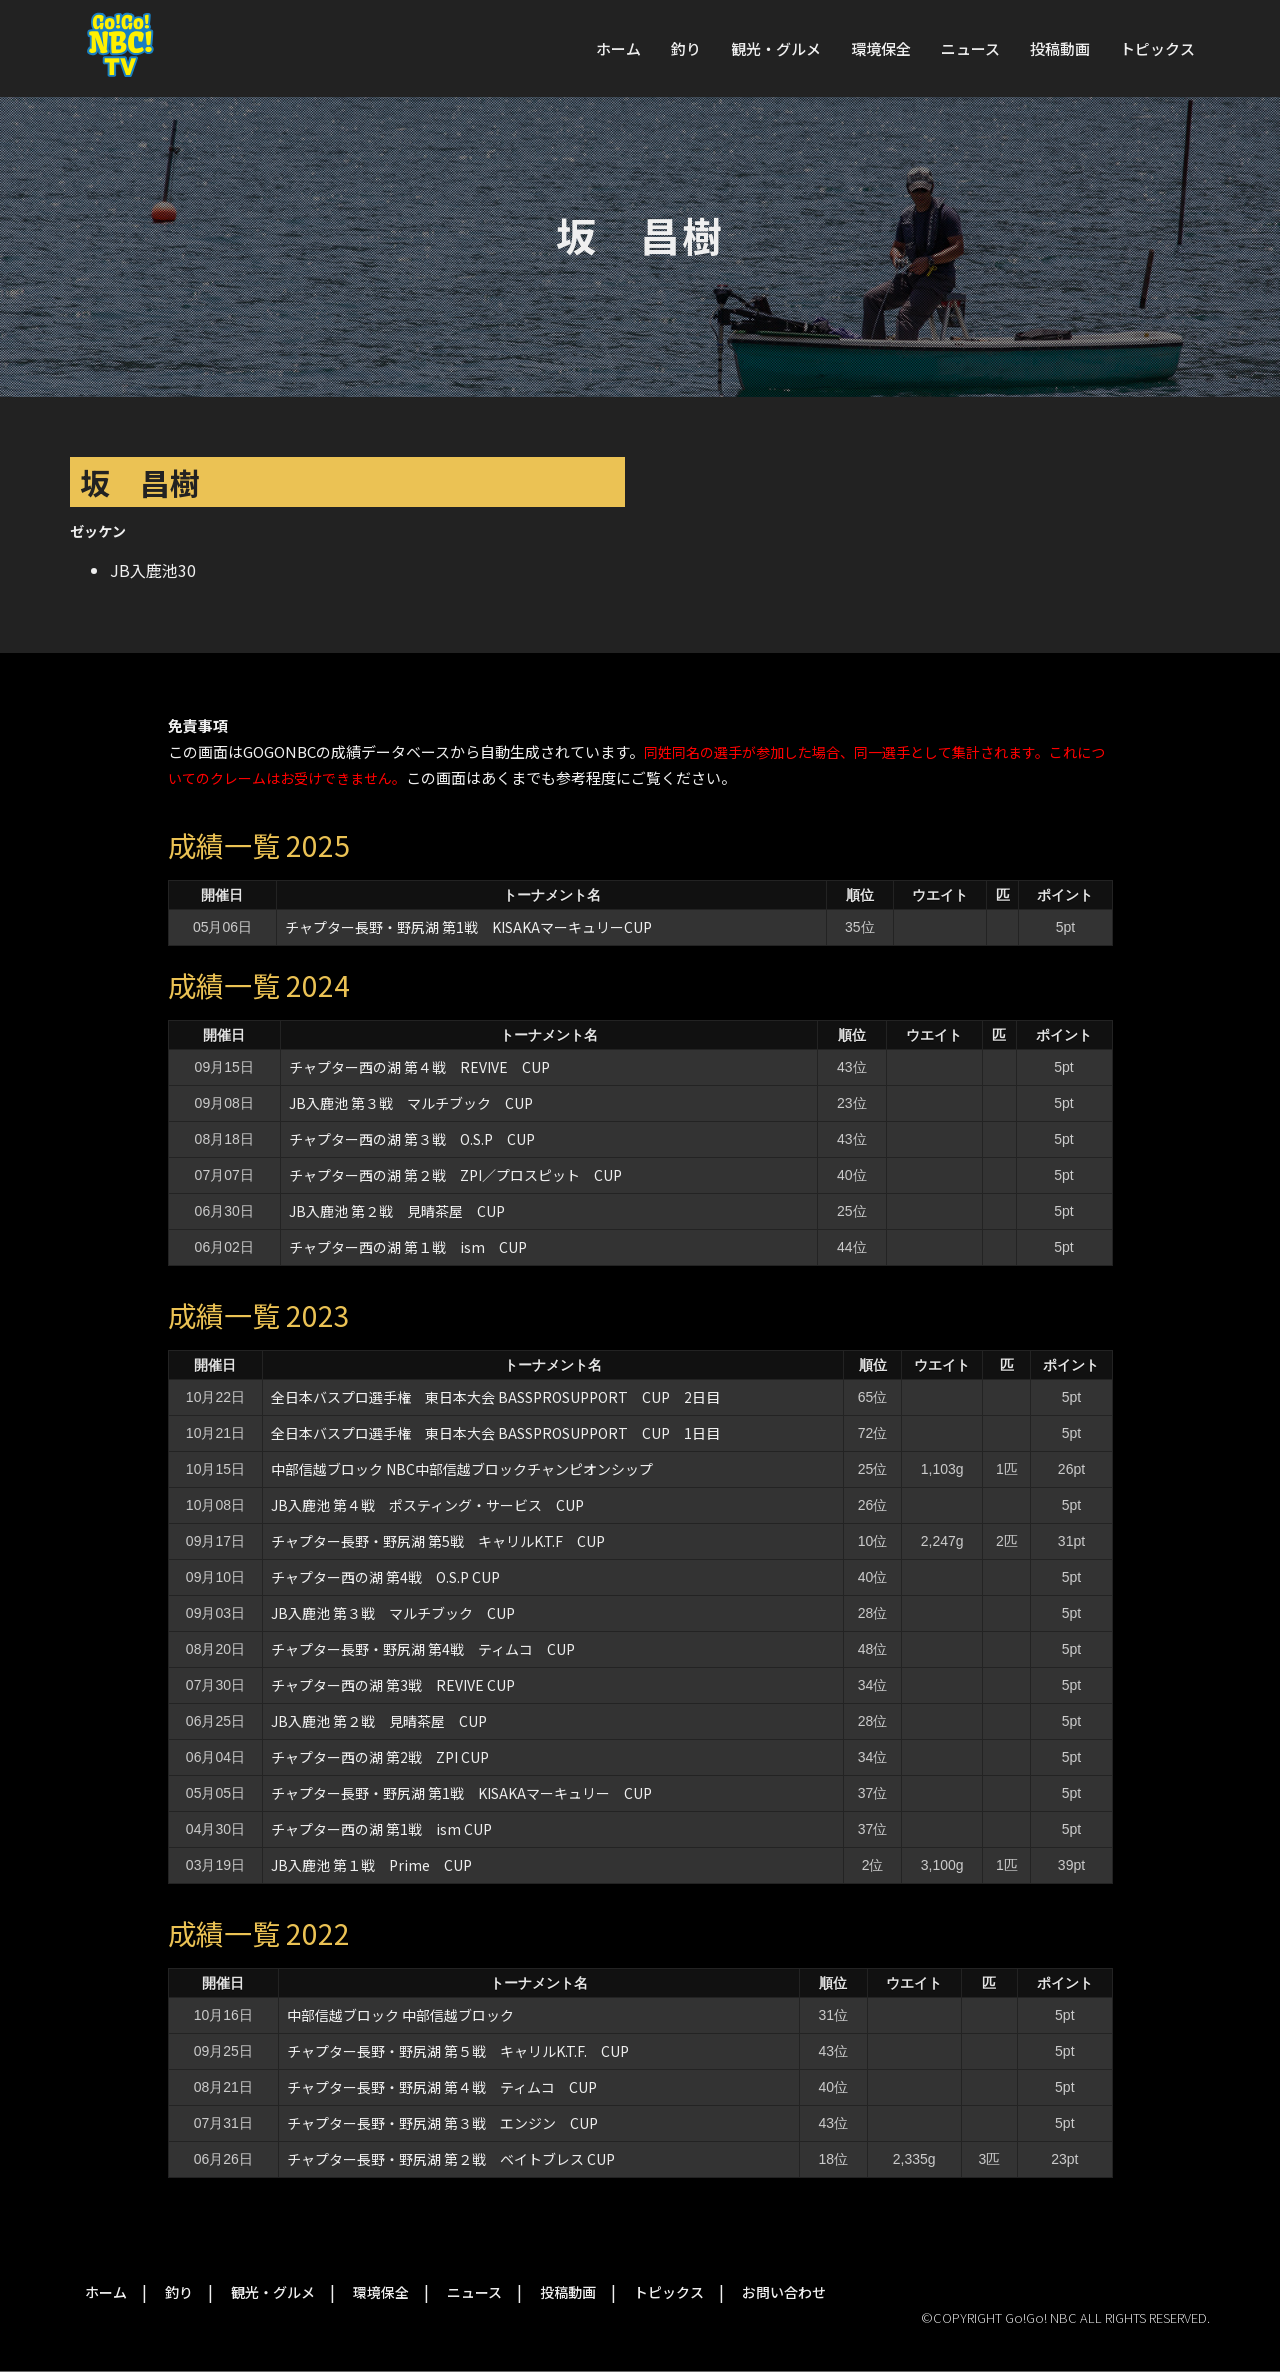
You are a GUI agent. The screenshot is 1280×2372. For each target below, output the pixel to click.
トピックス (1157, 48)
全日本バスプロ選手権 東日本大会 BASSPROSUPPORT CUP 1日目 (495, 1433)
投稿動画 (1060, 48)
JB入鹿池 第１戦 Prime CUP (371, 1865)
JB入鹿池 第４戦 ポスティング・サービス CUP (427, 1505)
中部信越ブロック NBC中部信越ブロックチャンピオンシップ (462, 1469)
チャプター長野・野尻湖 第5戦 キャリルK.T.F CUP (438, 1541)
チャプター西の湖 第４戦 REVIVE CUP (419, 1067)
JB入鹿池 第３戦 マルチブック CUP (411, 1103)
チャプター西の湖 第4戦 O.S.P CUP (385, 1577)
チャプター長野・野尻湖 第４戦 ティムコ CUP (442, 2087)
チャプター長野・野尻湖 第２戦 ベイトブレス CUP (451, 2159)
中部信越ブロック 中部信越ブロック (400, 2015)
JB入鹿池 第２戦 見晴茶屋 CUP (397, 1211)
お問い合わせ (784, 2292)
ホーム (618, 48)
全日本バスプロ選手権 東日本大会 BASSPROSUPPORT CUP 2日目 (495, 1397)
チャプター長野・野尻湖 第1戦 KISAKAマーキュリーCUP (468, 927)
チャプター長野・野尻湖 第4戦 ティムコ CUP (423, 1649)
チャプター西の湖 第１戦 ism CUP (408, 1247)
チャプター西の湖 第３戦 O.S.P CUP (412, 1139)
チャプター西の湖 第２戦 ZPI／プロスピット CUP (462, 1175)
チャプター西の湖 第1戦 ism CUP (381, 1829)
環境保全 (881, 48)
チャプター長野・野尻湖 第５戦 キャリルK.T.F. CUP (458, 2051)
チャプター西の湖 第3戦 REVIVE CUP (393, 1685)
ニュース (970, 48)
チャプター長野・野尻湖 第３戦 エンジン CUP (442, 2123)
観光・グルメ (776, 48)
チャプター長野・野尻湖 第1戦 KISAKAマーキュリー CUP (461, 1793)
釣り (686, 48)
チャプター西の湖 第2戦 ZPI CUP (380, 1757)
